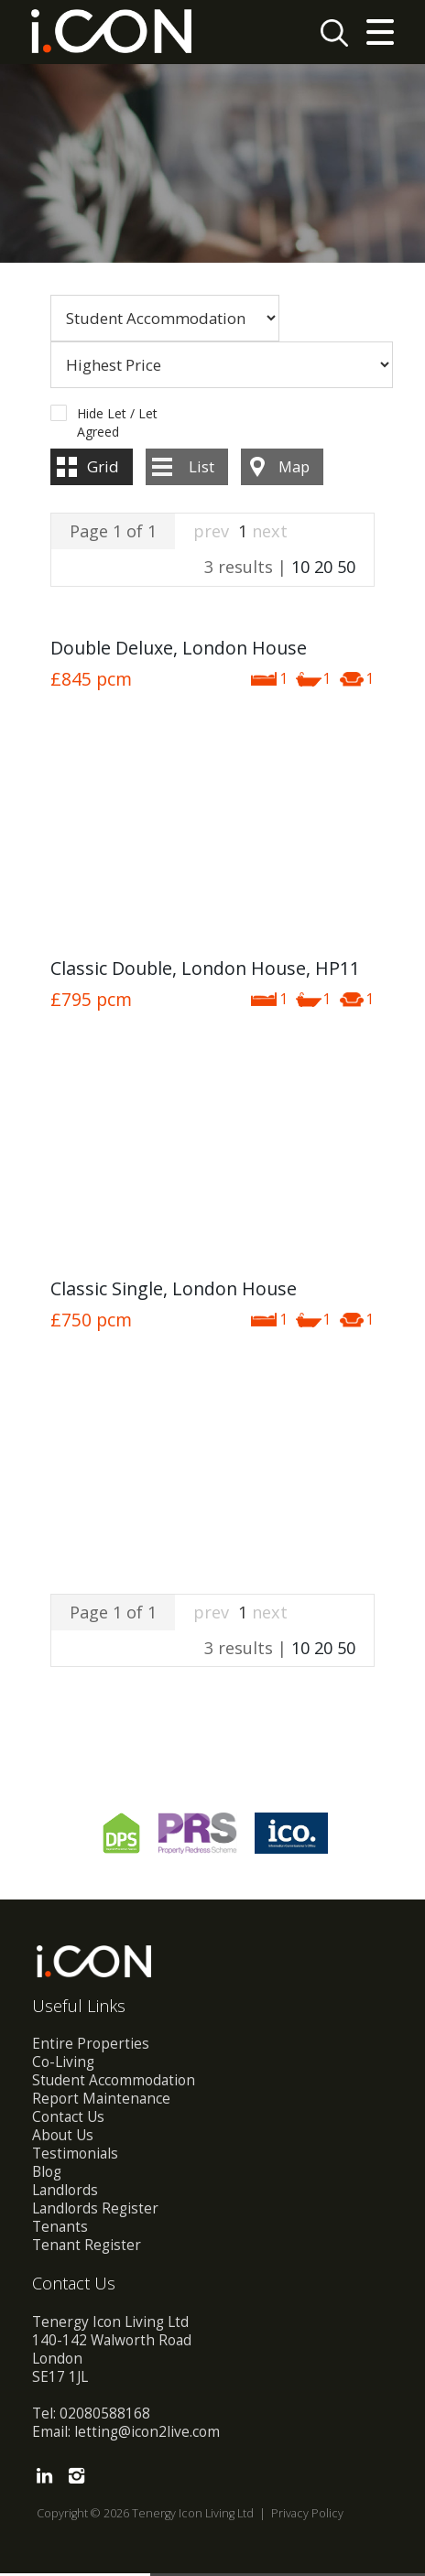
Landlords (65, 2193)
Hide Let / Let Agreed (117, 416)
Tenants (60, 2229)
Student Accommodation (113, 2083)
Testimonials (75, 2156)
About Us (62, 2138)
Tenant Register (86, 2247)
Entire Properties (90, 2046)
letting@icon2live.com (147, 2434)
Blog (46, 2174)
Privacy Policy (307, 2516)
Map (294, 469)
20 (323, 569)
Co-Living (63, 2064)
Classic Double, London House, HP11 (205, 970)
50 (346, 569)
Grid (103, 469)
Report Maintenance (101, 2101)
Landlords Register (95, 2211)
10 (300, 569)
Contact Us (68, 2119)
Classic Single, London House (173, 1291)
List (201, 469)
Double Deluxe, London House (178, 650)
